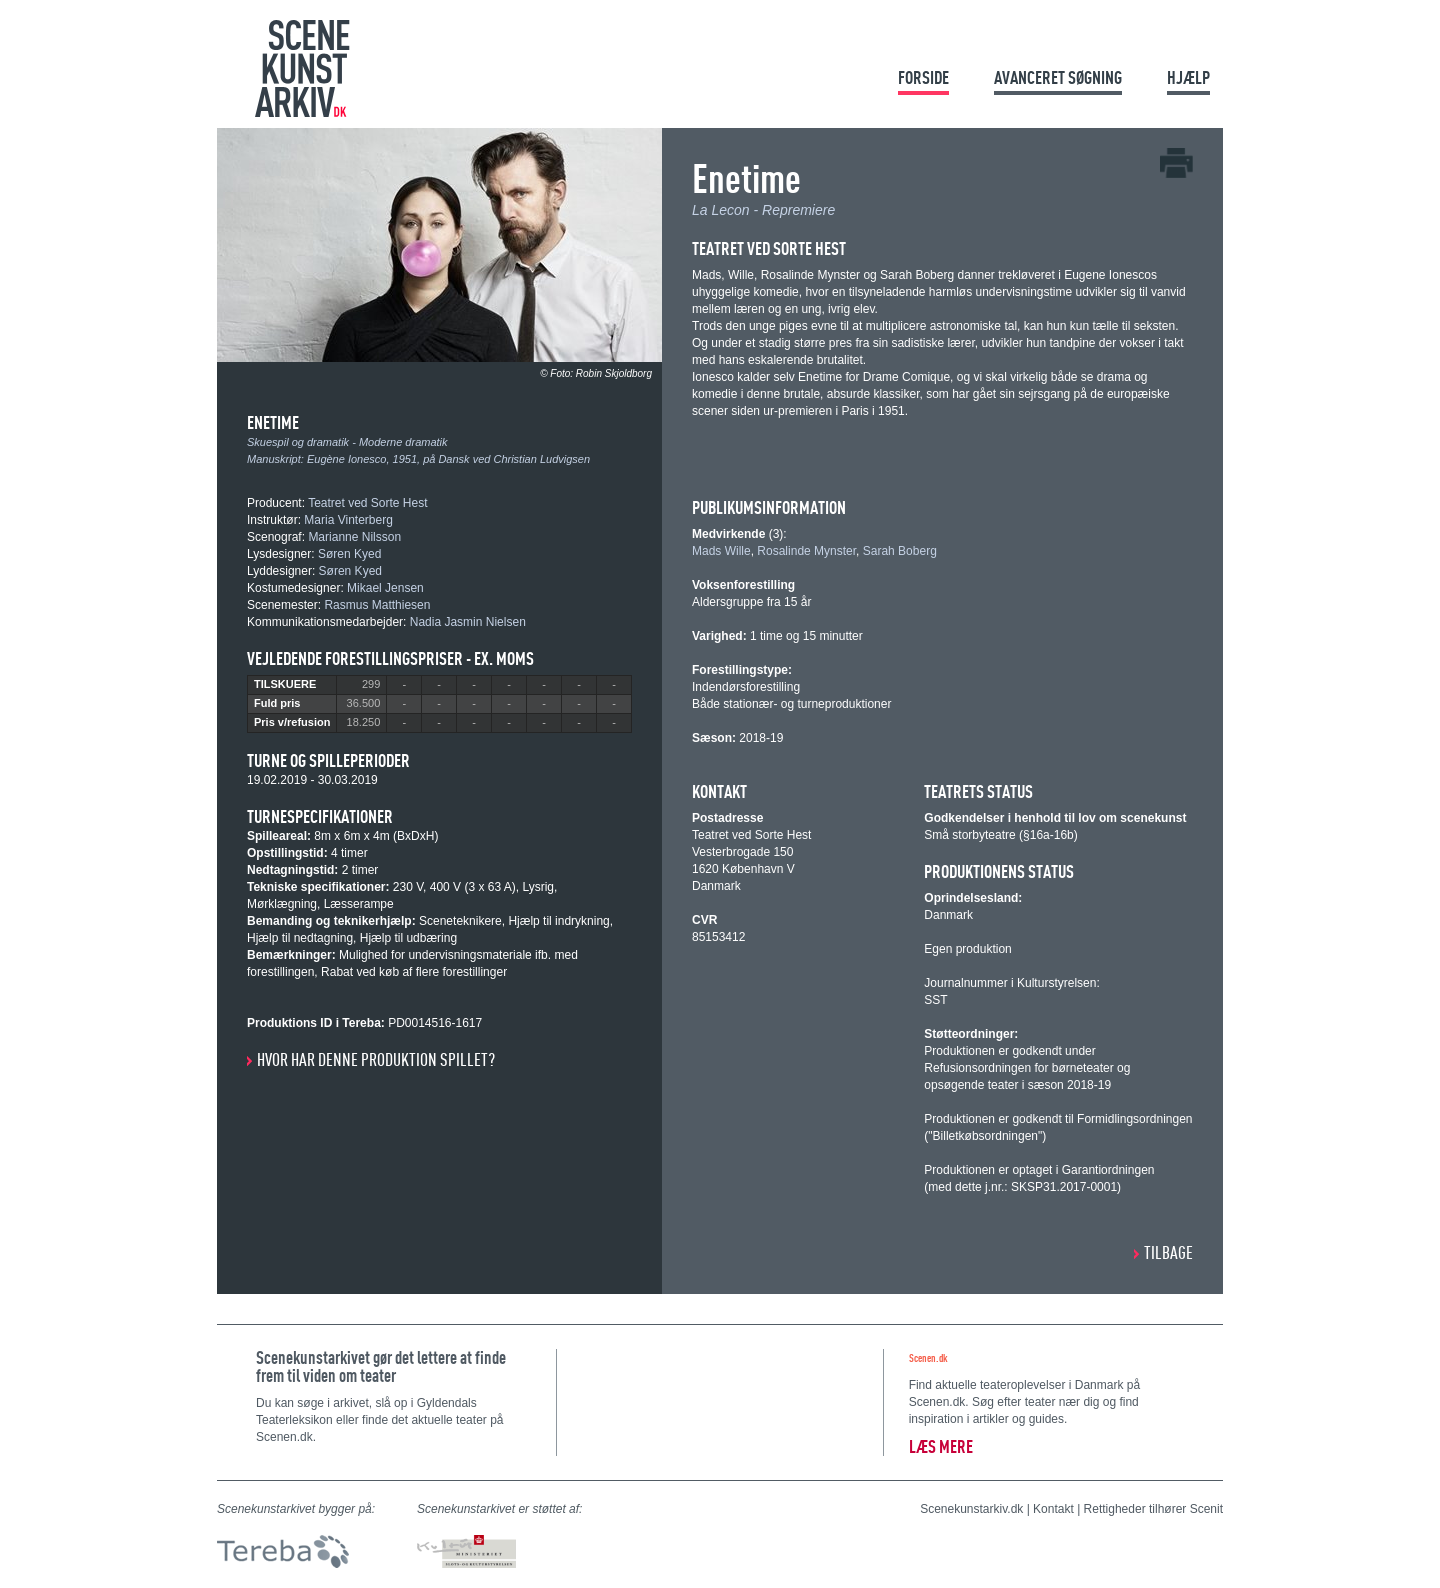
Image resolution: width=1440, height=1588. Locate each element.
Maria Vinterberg (348, 520)
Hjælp (1188, 77)
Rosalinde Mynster (806, 551)
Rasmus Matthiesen (377, 605)
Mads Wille (721, 551)
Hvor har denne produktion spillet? (376, 1059)
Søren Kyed (349, 554)
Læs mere (941, 1446)
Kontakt (1053, 1509)
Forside (923, 77)
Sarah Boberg (900, 551)
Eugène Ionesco (347, 459)
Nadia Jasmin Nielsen (468, 622)
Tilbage (1168, 1252)
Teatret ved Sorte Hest (367, 503)
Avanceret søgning (1058, 77)
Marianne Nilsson (354, 537)
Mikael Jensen (385, 588)
